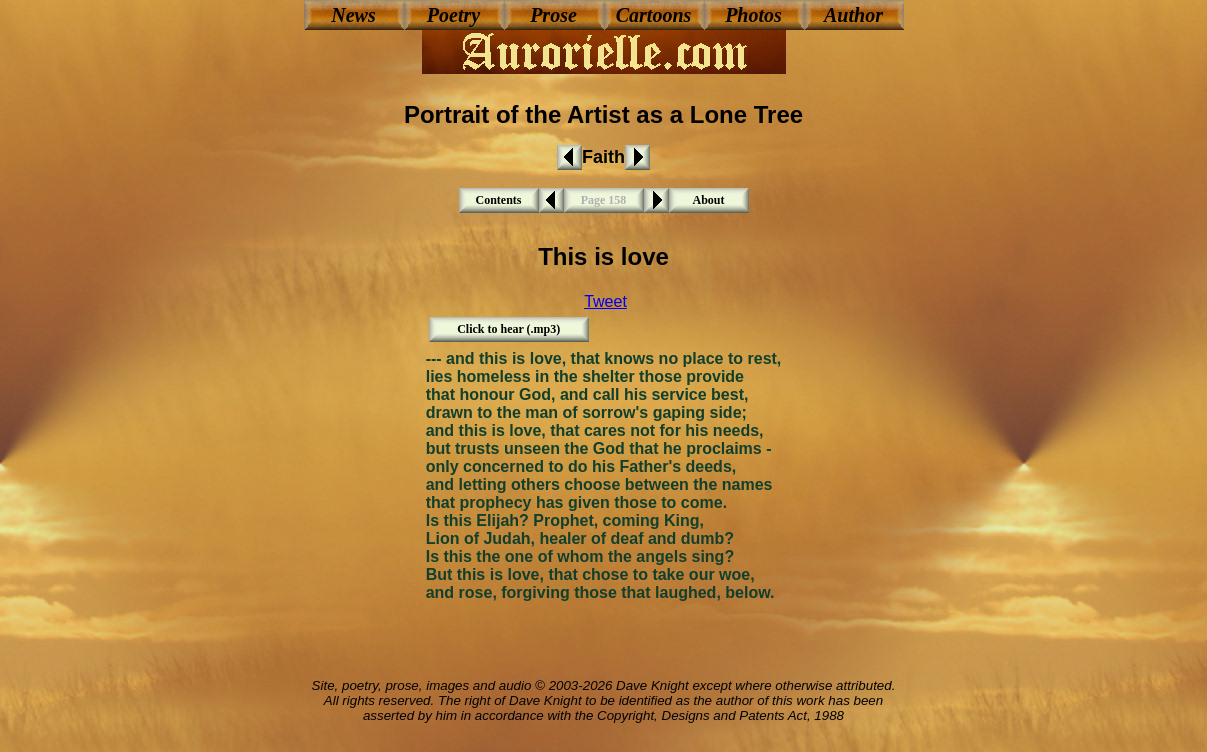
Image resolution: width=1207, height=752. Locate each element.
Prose (553, 15)
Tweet (605, 301)
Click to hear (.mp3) (508, 329)
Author (853, 15)
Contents (498, 200)
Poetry (453, 15)
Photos (753, 15)
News (353, 15)
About (708, 200)
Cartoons (654, 15)
